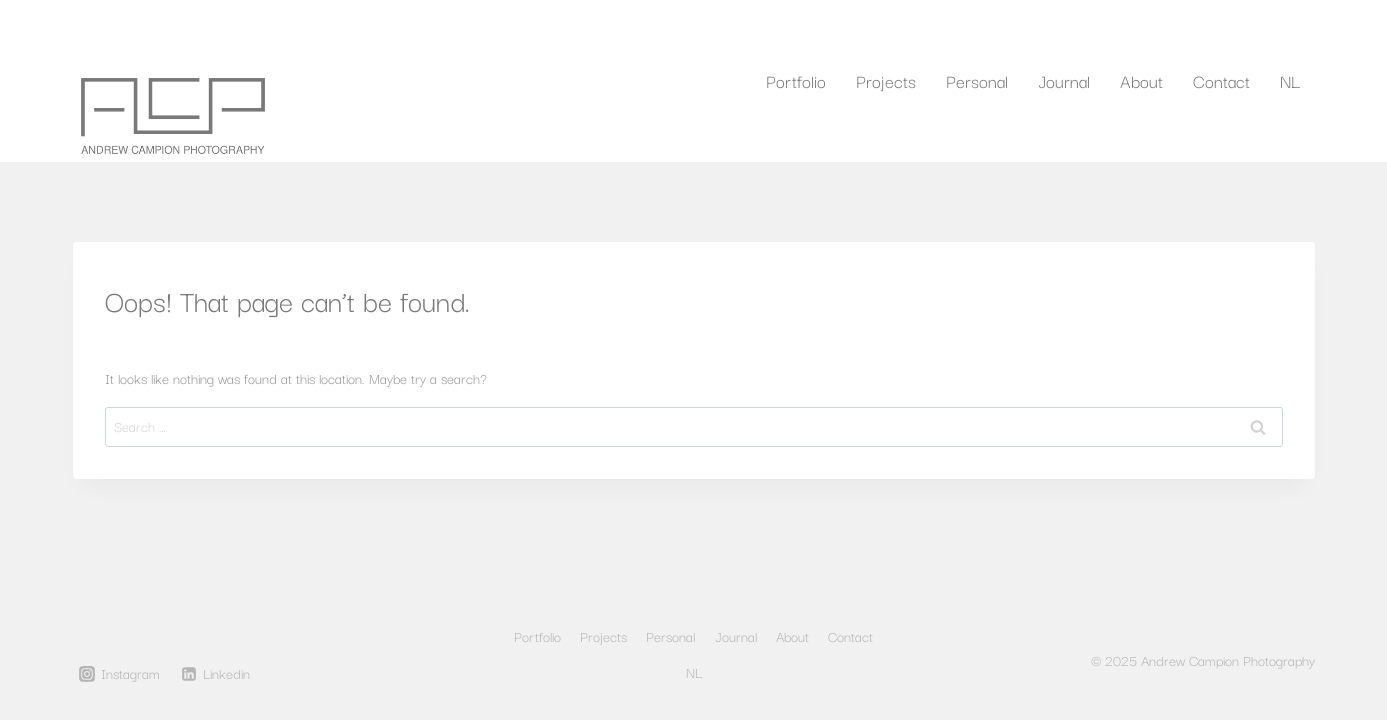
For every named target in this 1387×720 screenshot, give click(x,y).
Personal (977, 80)
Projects (886, 80)
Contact (1221, 80)
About (1141, 80)
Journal (1064, 80)
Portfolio (796, 80)
